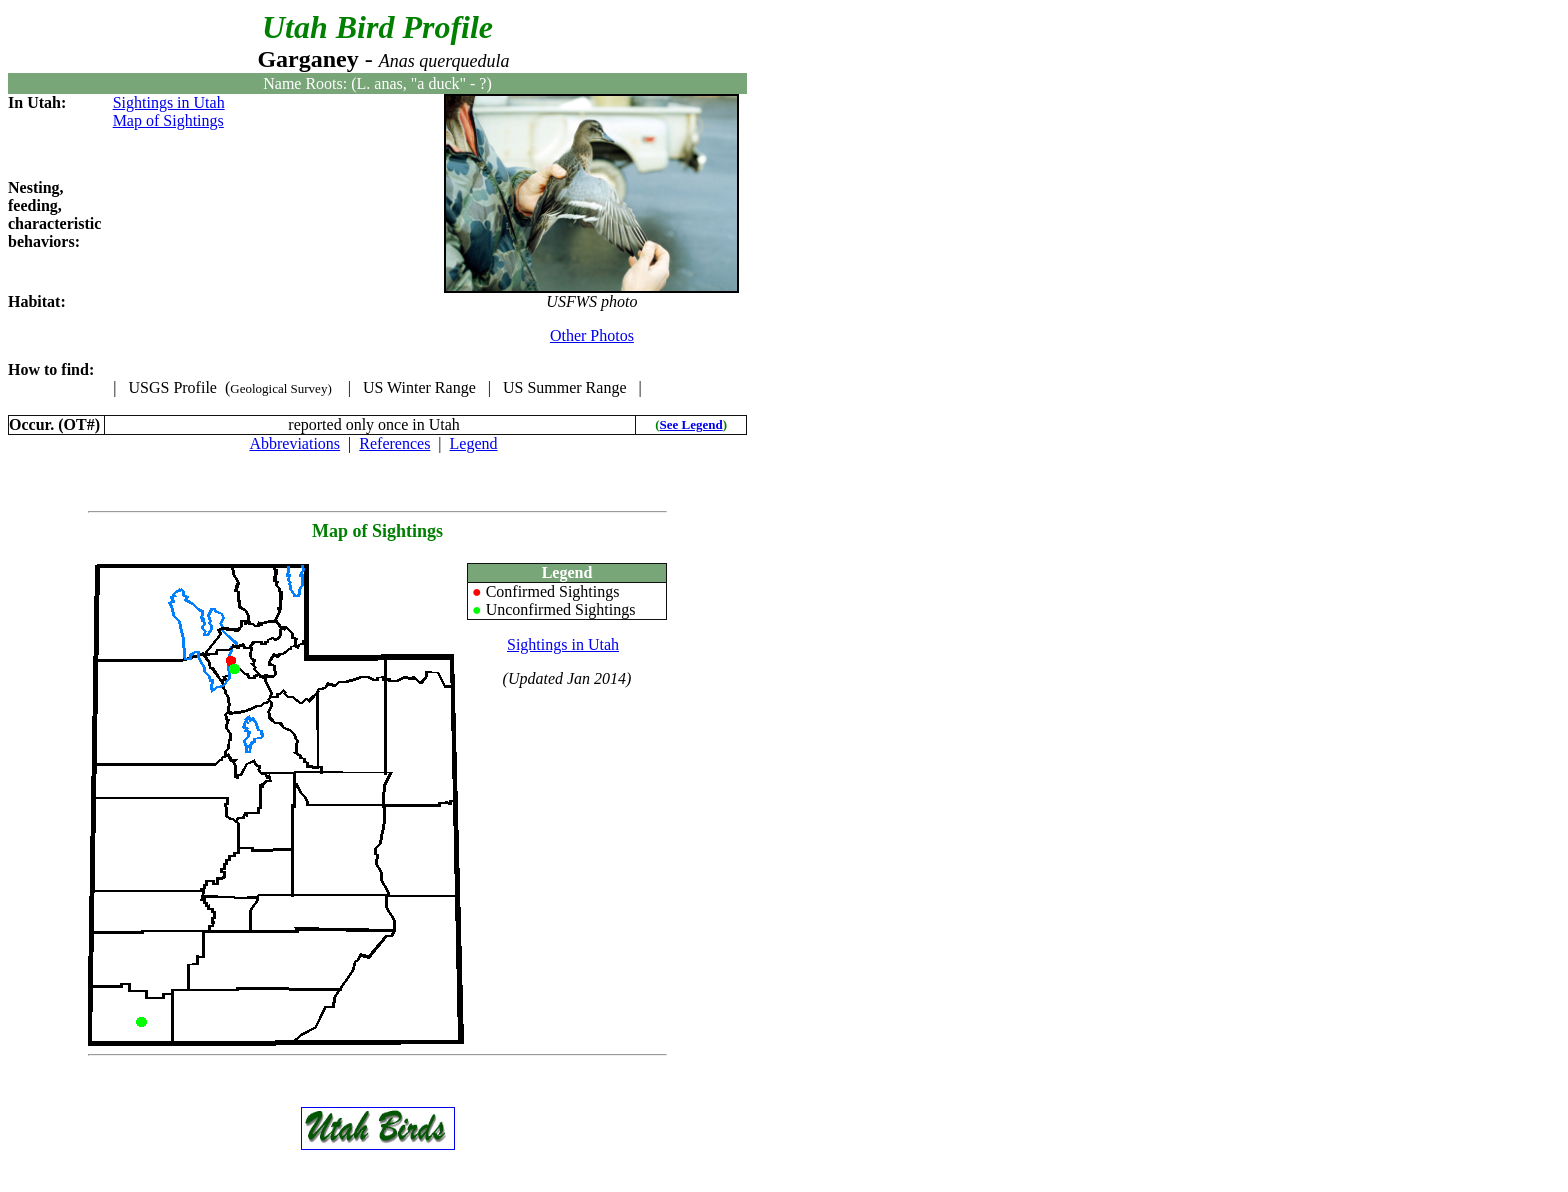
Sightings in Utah (169, 102)
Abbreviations (294, 443)
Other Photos (592, 335)
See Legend (691, 424)
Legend (474, 443)
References (394, 443)
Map (330, 531)
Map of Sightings (168, 120)
